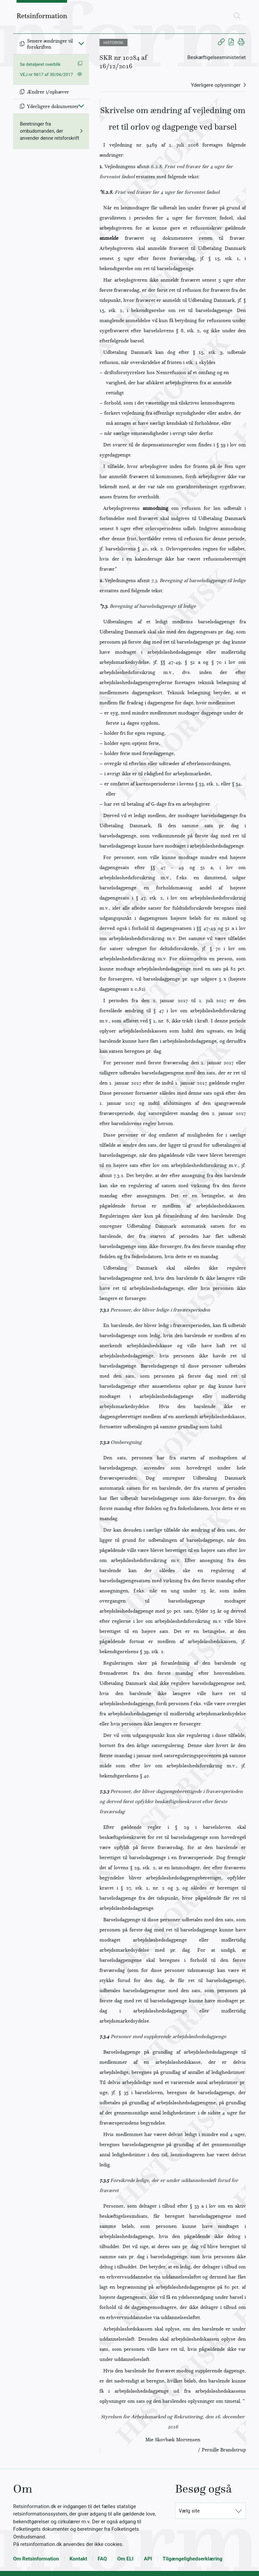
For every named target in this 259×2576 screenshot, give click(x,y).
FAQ (102, 2559)
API (148, 2559)
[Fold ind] (81, 43)
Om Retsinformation (36, 2559)
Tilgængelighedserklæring (192, 2559)
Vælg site (189, 2511)
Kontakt (78, 2559)
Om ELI (125, 2559)
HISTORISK (113, 43)
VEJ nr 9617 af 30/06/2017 (46, 74)
